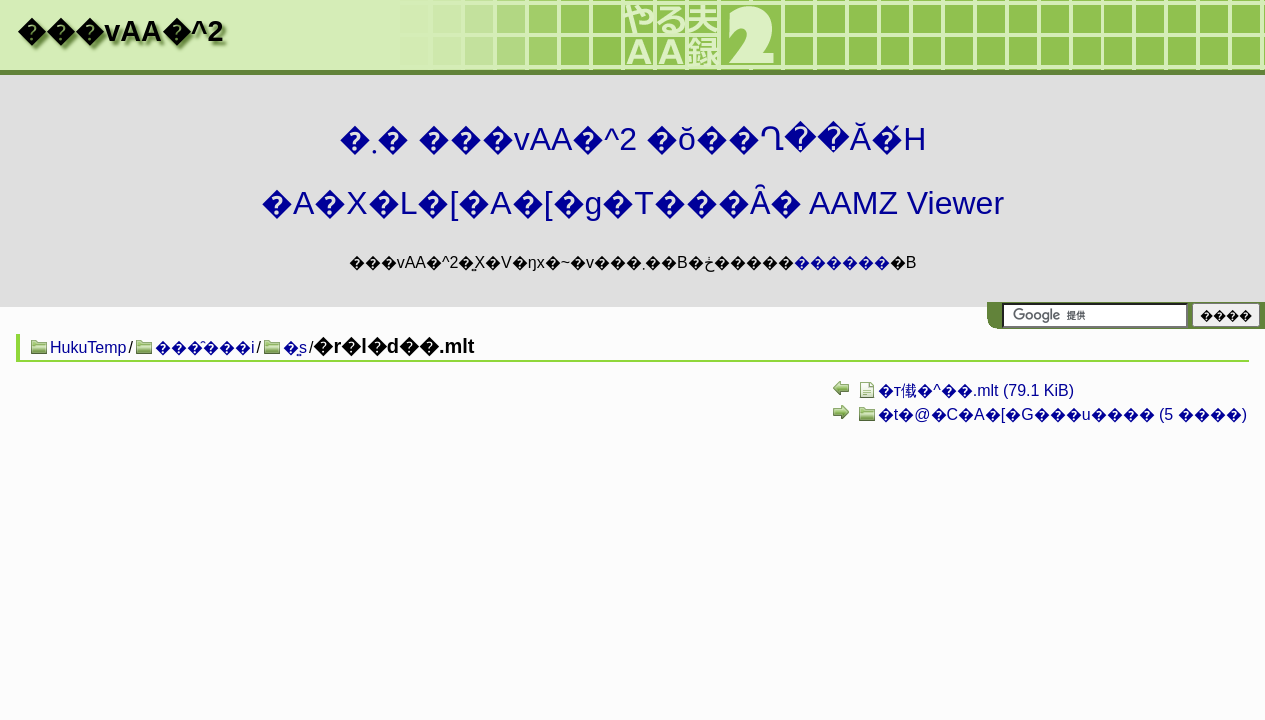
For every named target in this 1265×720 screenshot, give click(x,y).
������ (842, 262)
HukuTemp (88, 347)
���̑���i (205, 347)
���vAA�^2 (120, 31)
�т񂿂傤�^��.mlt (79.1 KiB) (976, 390)
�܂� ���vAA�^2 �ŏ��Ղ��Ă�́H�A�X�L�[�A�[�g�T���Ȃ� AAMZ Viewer (632, 171)
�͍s (295, 347)
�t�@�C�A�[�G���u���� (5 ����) (1062, 414)
